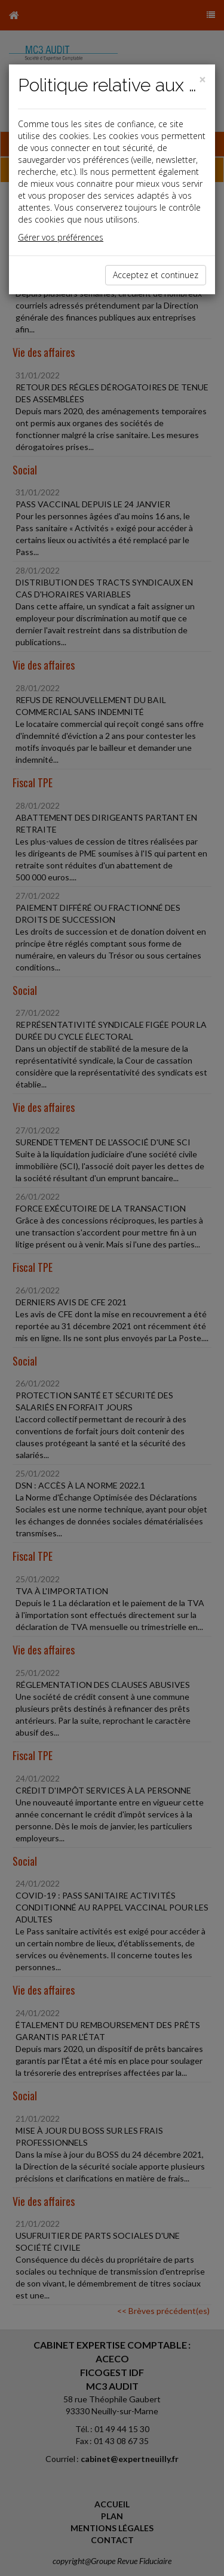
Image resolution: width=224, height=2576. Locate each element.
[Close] (202, 79)
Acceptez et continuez (155, 275)
